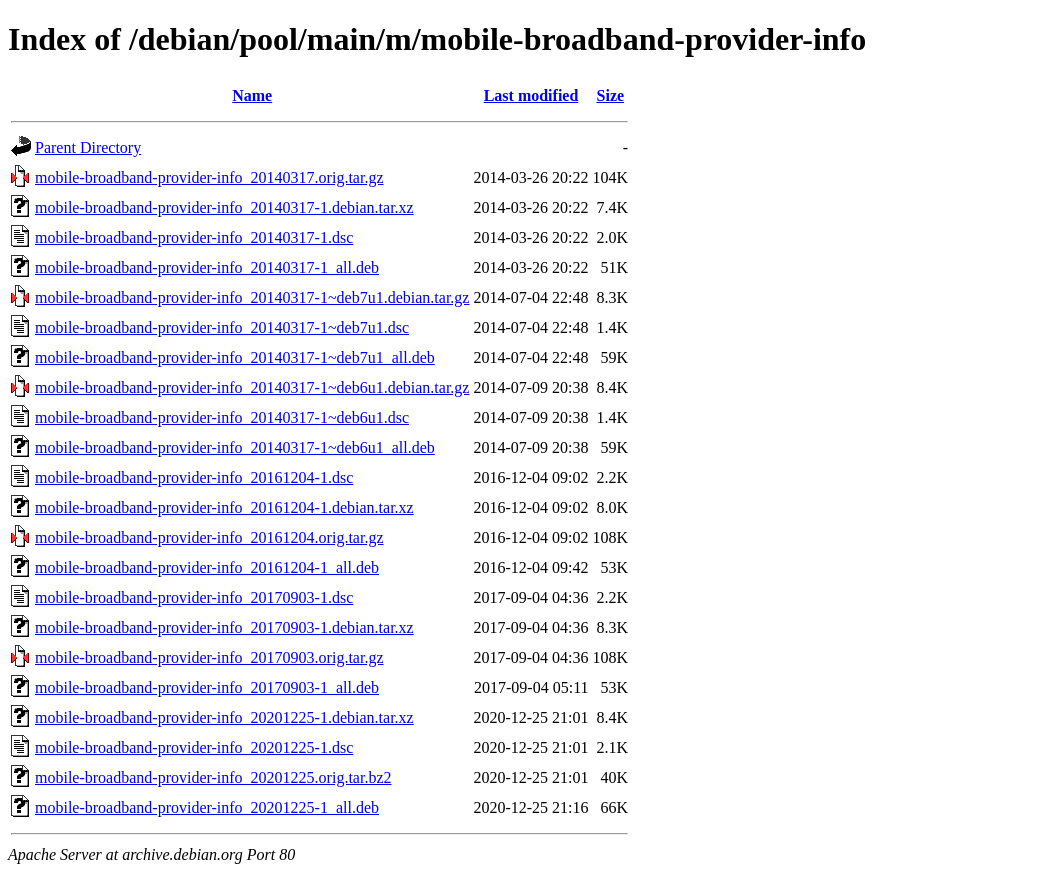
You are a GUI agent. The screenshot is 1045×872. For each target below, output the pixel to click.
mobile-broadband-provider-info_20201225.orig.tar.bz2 (213, 777)
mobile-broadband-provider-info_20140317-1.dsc (194, 237)
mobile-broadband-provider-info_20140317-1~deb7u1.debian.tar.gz (252, 297)
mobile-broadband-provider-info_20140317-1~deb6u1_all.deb (235, 447)
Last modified (531, 95)
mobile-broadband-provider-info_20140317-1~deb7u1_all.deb (235, 357)
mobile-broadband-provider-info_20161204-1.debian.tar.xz (224, 507)
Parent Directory (88, 147)
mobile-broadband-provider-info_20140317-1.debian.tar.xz (224, 207)
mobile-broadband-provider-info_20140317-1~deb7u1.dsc (222, 327)
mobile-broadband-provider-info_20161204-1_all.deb (207, 567)
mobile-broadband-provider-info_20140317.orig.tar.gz (209, 177)
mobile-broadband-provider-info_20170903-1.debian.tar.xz (224, 627)
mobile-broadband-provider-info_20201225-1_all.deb (207, 807)
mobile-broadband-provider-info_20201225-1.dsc (194, 747)
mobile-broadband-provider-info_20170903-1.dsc (194, 597)
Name (252, 95)
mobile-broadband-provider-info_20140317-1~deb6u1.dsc (222, 417)
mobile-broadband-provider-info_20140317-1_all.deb (207, 267)
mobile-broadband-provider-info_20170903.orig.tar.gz (209, 657)
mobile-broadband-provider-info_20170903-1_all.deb (207, 687)
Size (611, 95)
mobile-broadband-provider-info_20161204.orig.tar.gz (209, 537)
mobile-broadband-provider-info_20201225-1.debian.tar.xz (224, 717)
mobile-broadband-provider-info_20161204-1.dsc (194, 477)
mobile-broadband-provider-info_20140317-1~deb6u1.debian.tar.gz (252, 387)
